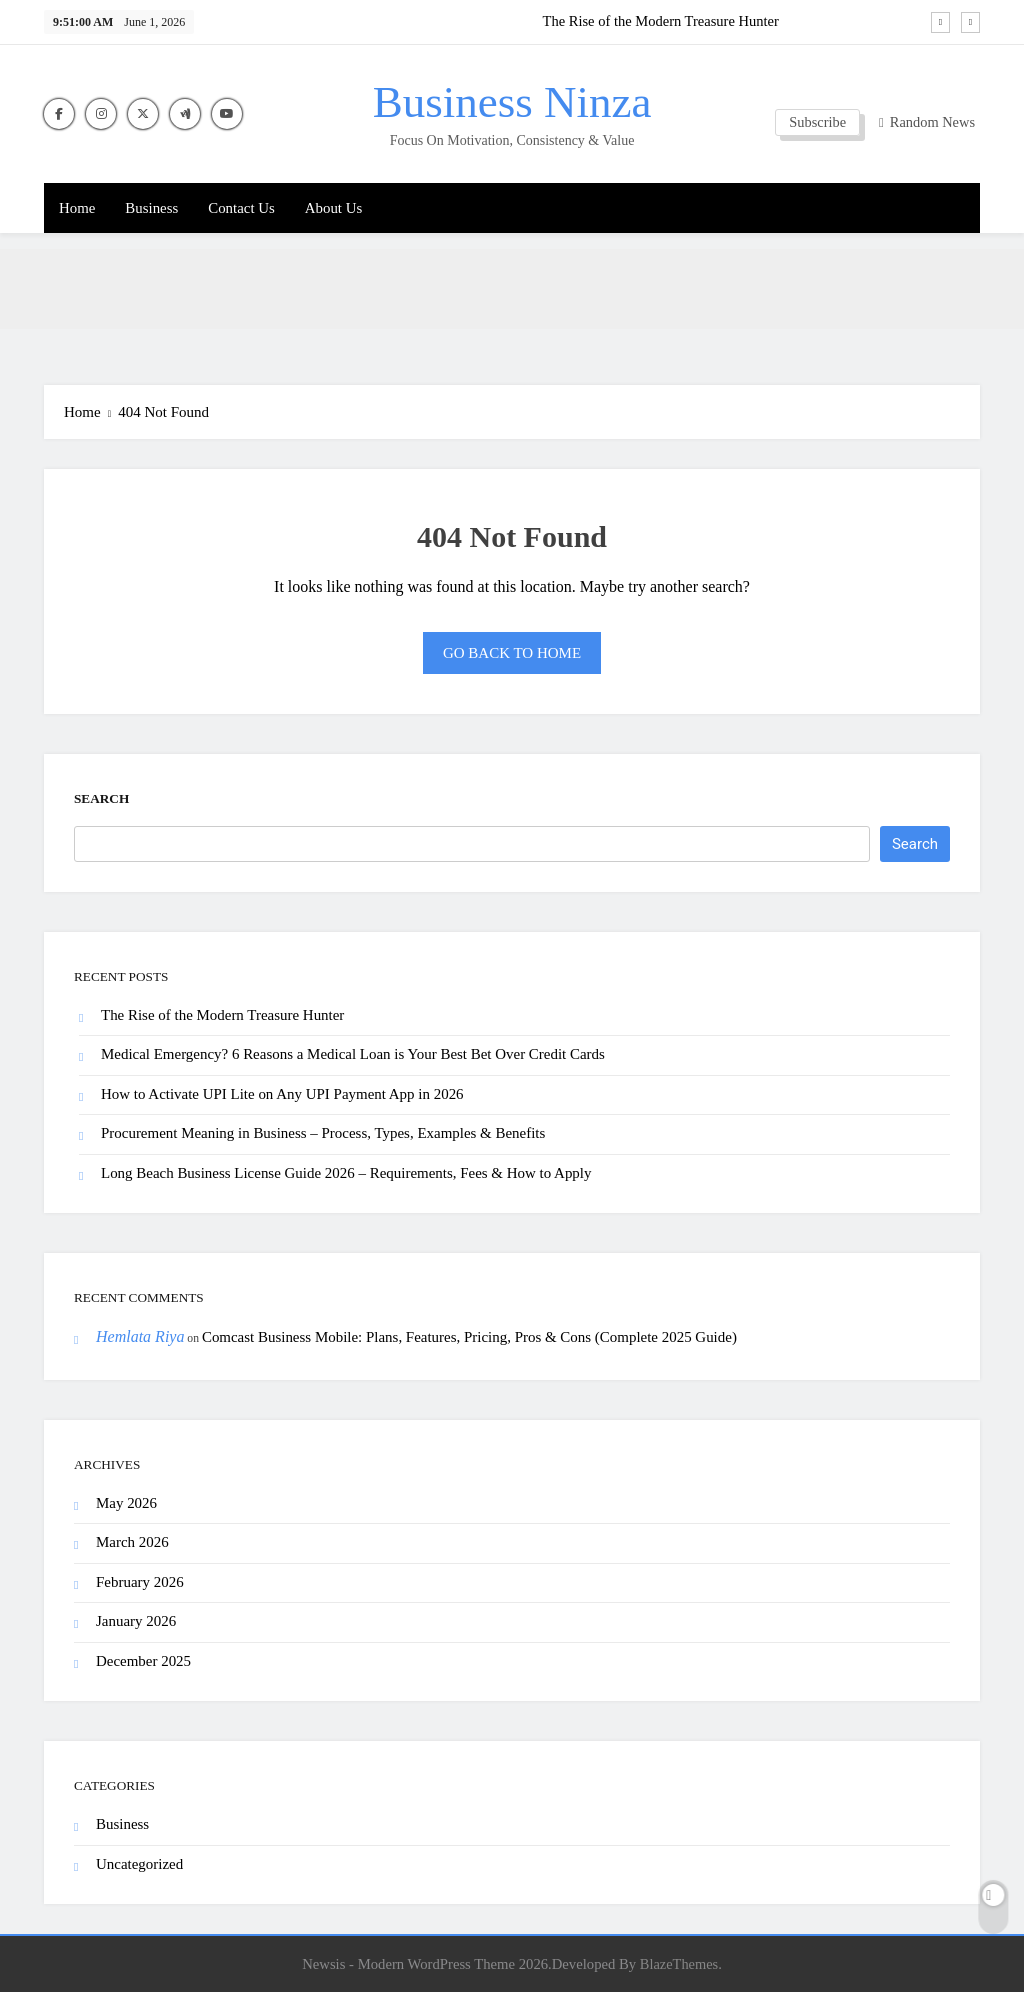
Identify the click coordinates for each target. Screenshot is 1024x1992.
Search (101, 798)
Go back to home (512, 653)
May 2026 (126, 1503)
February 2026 (140, 1582)
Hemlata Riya (140, 1336)
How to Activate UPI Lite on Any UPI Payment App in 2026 (282, 1094)
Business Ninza (512, 102)
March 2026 (132, 1542)
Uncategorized (139, 1864)
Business (151, 208)
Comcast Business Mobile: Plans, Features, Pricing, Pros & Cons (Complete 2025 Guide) (469, 1337)
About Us (333, 208)
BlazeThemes (679, 1964)
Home (77, 208)
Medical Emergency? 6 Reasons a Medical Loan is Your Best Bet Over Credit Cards (353, 1054)
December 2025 (143, 1661)
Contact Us (241, 208)
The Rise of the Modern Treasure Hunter (661, 21)
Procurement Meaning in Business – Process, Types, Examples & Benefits (323, 1133)
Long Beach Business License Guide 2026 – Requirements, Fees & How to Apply (346, 1173)
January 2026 (136, 1621)
